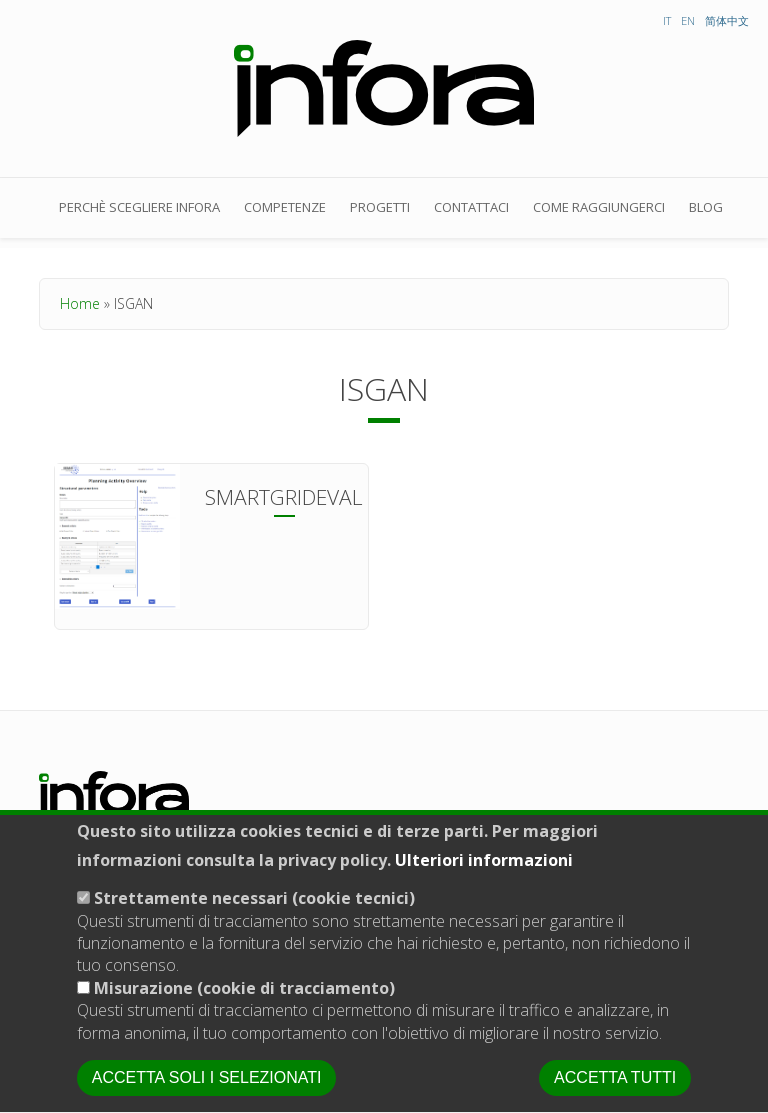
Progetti (380, 207)
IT (667, 20)
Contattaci (471, 207)
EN (688, 20)
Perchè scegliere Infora (139, 207)
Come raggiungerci (599, 207)
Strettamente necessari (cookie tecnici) (254, 928)
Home (80, 303)
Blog (706, 207)
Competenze (285, 207)
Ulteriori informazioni (484, 889)
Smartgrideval (284, 497)
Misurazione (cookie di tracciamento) (244, 1017)
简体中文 (727, 20)
